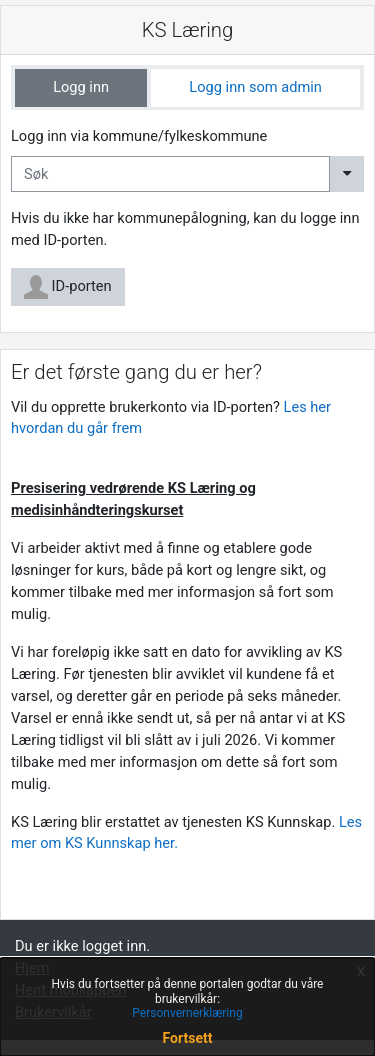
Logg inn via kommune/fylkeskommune (139, 136)
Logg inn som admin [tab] (255, 87)
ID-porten (68, 287)
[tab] (81, 88)
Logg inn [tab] (81, 87)
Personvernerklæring (187, 1013)
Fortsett (188, 1038)
